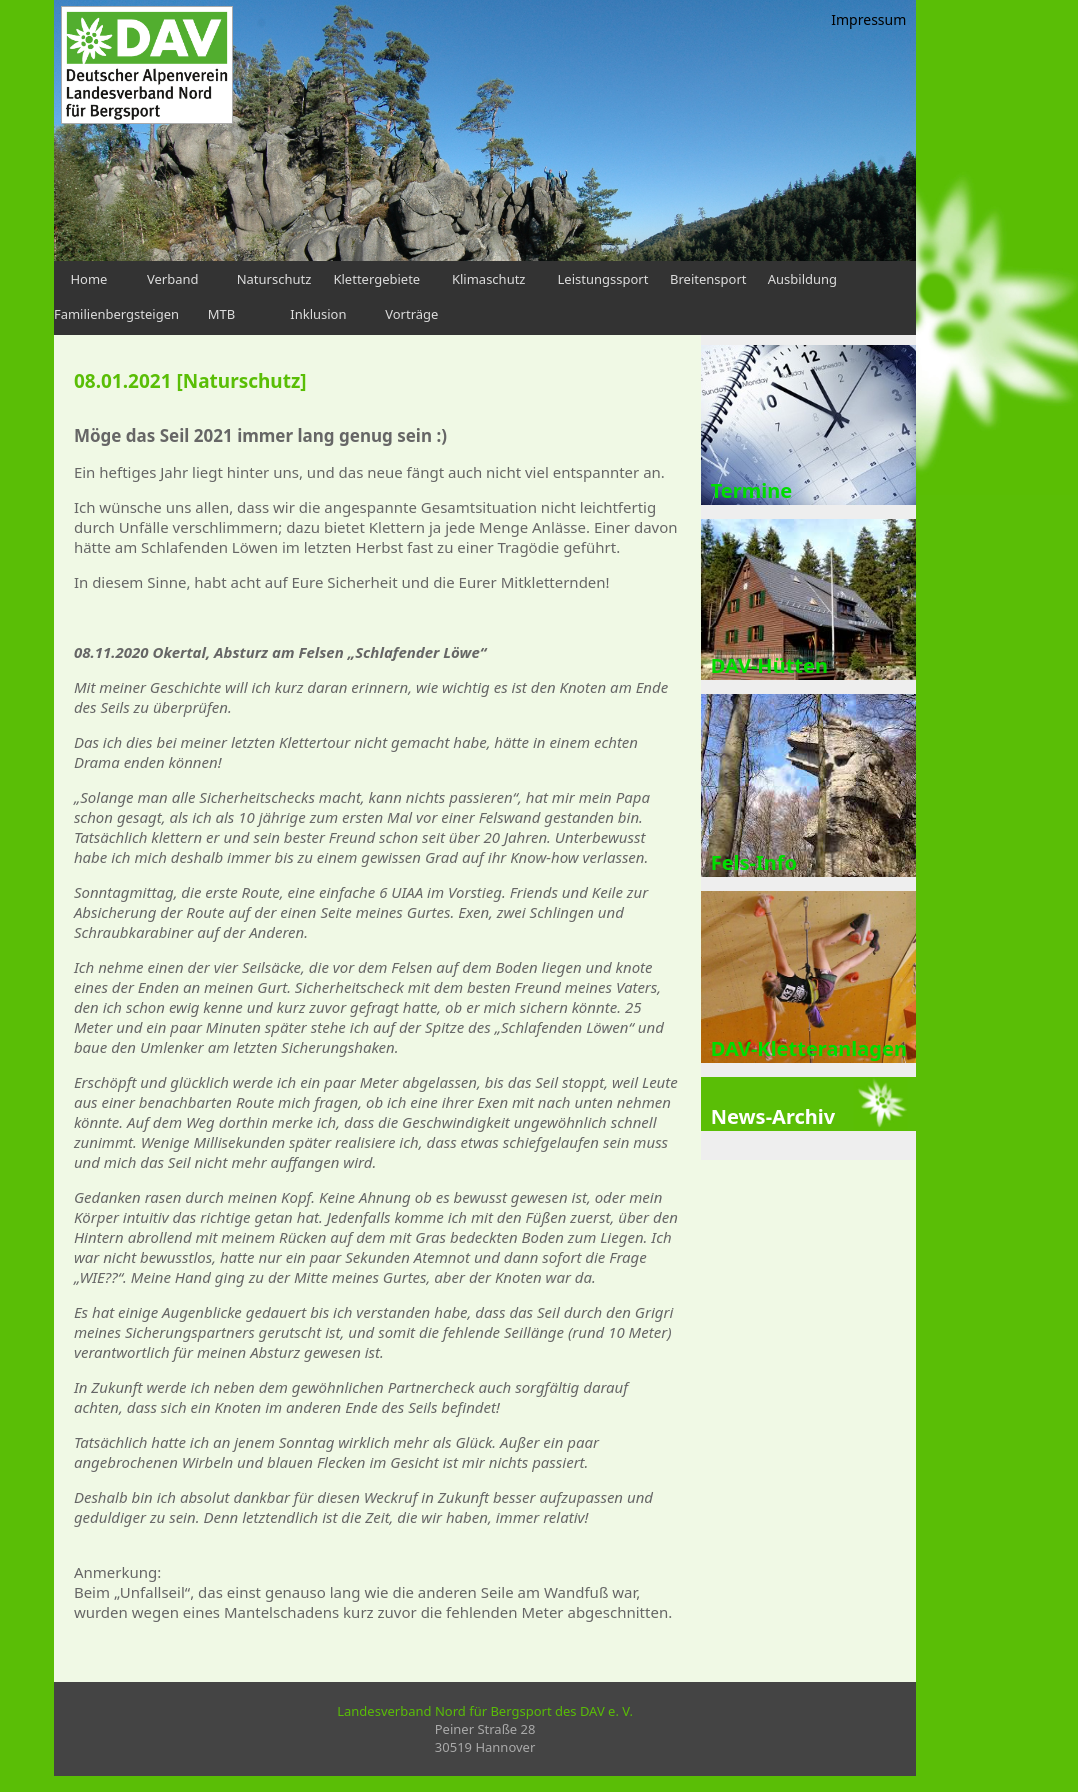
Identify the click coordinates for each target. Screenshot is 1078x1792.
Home (88, 279)
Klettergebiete (376, 279)
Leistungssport (603, 279)
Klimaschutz (489, 279)
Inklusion (318, 314)
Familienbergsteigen (116, 314)
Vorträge (411, 314)
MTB (221, 314)
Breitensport (708, 279)
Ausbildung (802, 279)
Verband (173, 279)
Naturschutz (274, 279)
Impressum (868, 19)
